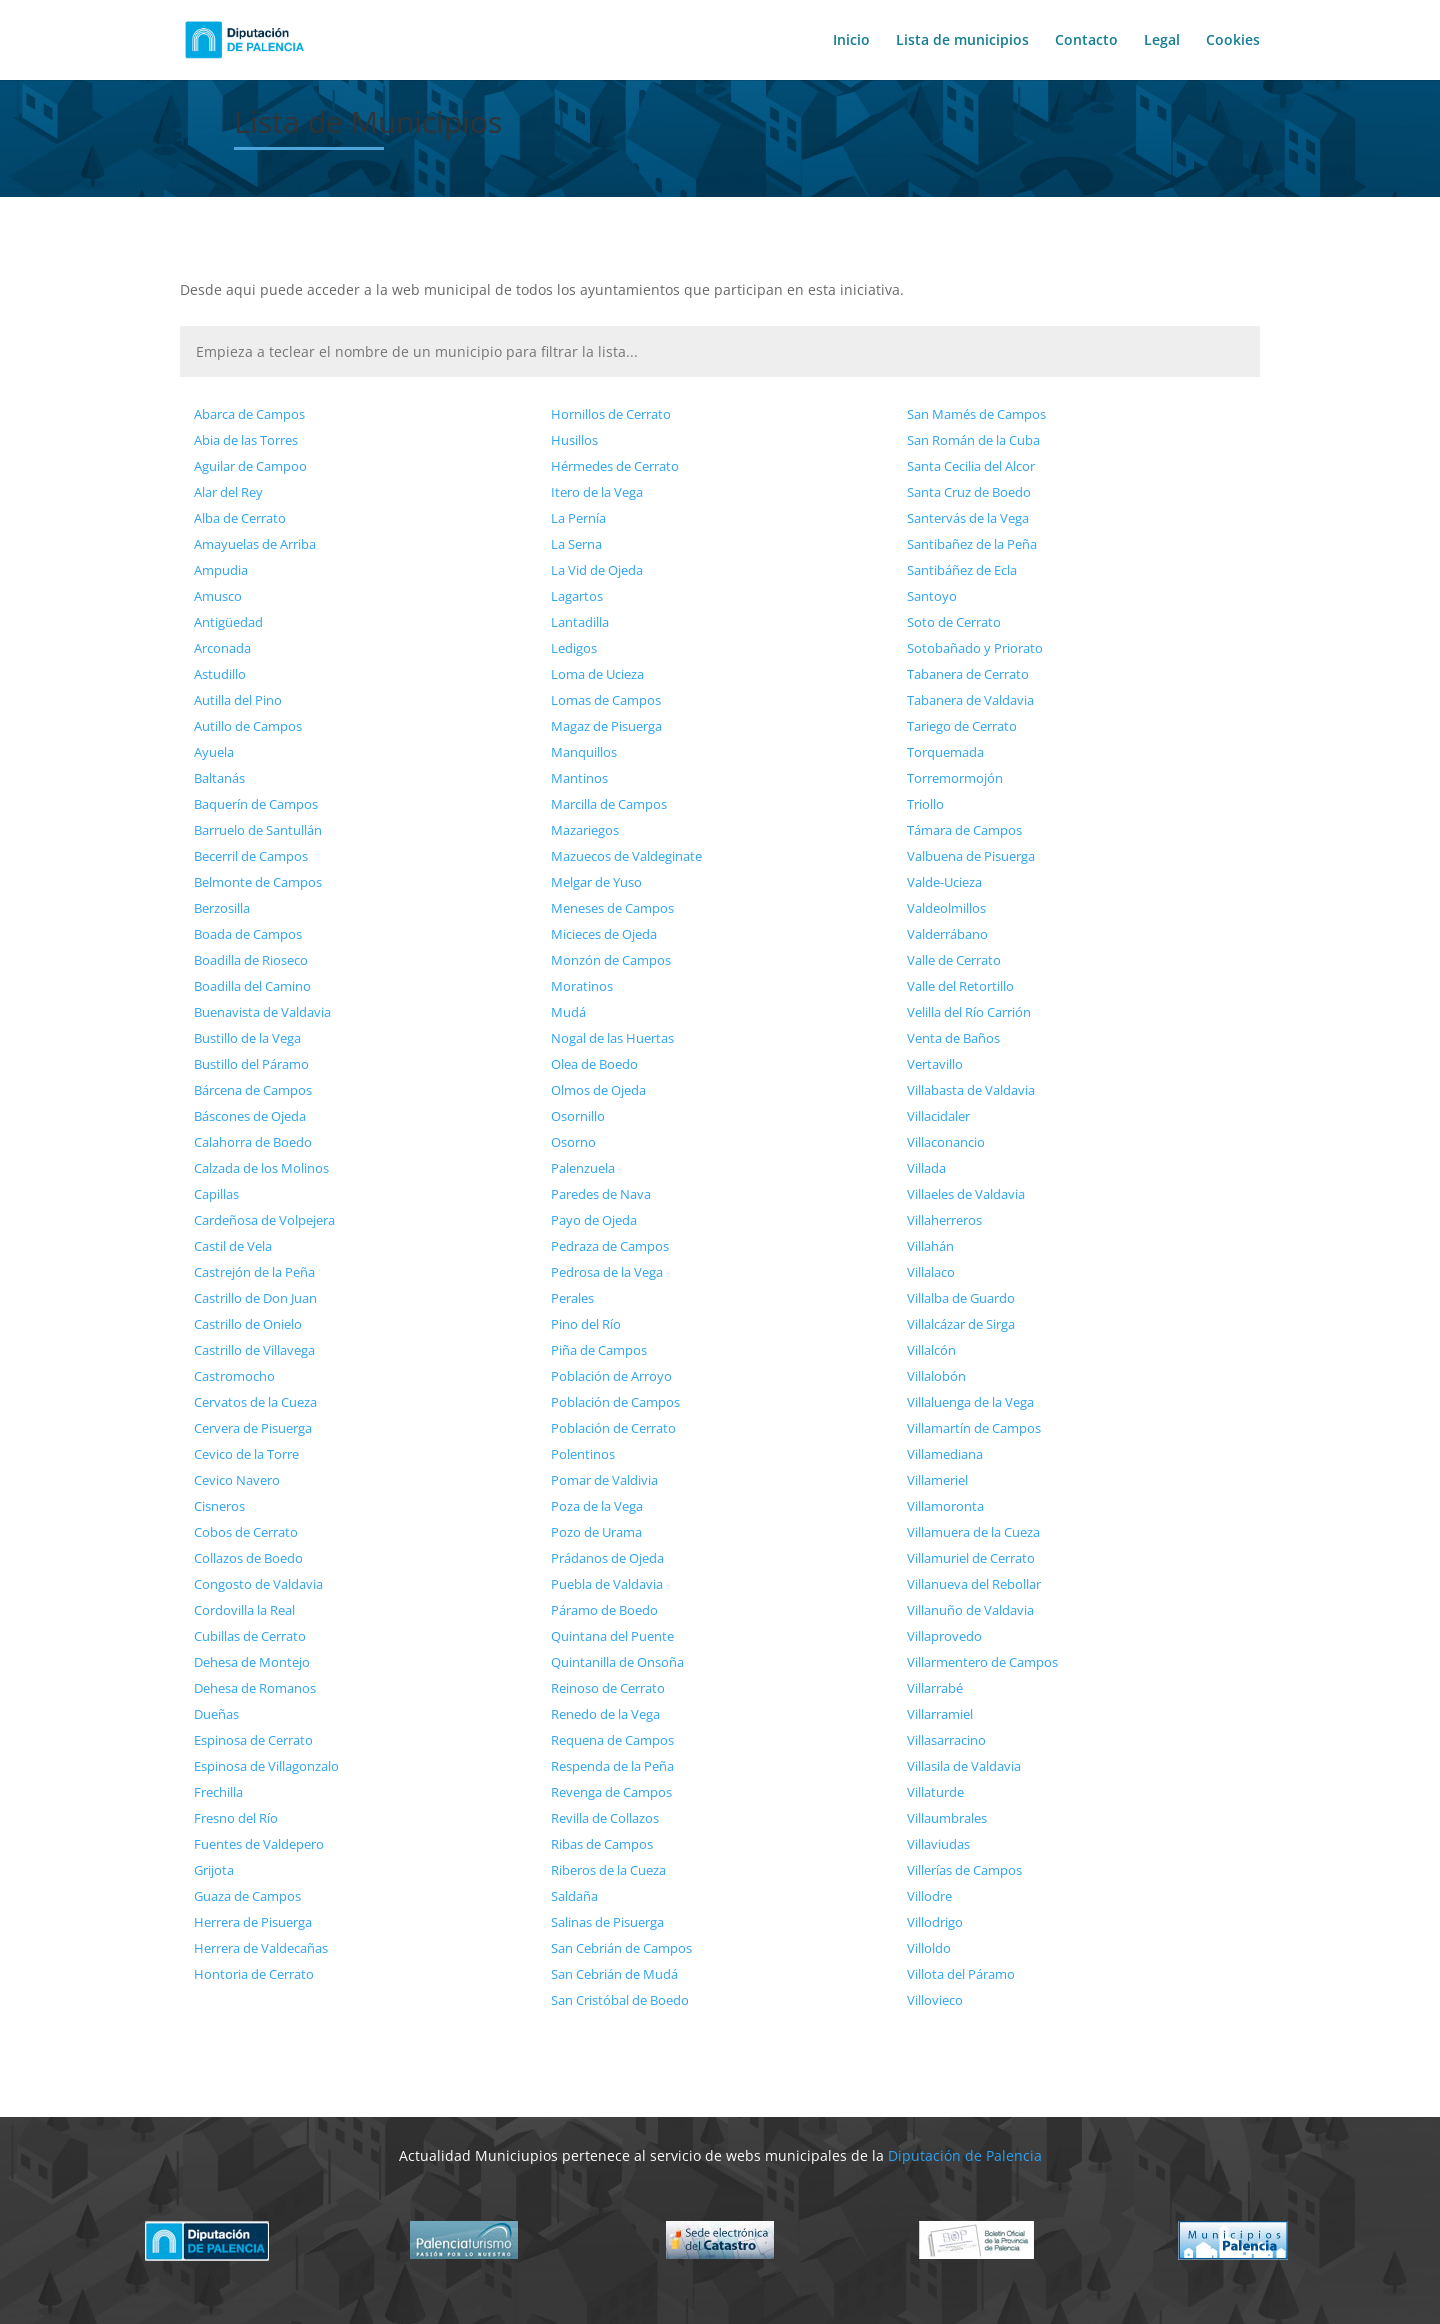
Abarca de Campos (249, 414)
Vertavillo (935, 1064)
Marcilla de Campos (609, 804)
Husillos (574, 440)
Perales (572, 1298)
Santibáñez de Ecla (962, 570)
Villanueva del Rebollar (974, 1584)
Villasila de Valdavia (964, 1766)
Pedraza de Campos (610, 1246)
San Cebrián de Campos (621, 1948)
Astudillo (220, 674)
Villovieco (935, 2000)
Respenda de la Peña (612, 1766)
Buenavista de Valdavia (262, 1012)
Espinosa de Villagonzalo (266, 1766)
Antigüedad (228, 622)
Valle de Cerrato (954, 960)
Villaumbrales (947, 1818)
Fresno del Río (236, 1818)
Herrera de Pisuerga (253, 1922)
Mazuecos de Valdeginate (626, 856)
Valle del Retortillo (960, 986)
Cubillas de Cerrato (250, 1636)
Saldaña (574, 1896)
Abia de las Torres (246, 440)
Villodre (929, 1896)
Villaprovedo (944, 1636)
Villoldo (929, 1948)
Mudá (568, 1012)
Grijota (214, 1870)
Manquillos (584, 752)
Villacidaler (938, 1116)
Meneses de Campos (612, 908)
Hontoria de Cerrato (254, 1974)
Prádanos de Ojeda (607, 1558)
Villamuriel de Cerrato (971, 1558)
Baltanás (219, 778)
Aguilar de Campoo (250, 466)
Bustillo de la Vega (247, 1038)
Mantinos (579, 778)
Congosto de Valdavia (258, 1584)
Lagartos (577, 596)
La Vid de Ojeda (597, 570)
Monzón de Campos (611, 960)
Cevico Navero (237, 1480)
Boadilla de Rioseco (251, 960)
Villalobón (936, 1376)
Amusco (218, 596)
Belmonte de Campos (258, 882)
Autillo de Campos (248, 726)
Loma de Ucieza (597, 674)
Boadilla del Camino (252, 986)
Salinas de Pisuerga (607, 1922)
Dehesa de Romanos (255, 1688)
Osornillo (578, 1116)
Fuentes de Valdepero (259, 1844)
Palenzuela (583, 1168)
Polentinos (583, 1454)
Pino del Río (586, 1324)
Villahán (930, 1246)
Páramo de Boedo (604, 1610)
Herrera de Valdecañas (261, 1948)
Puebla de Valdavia (607, 1584)
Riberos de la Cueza (608, 1870)
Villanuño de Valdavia (970, 1610)
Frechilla (218, 1792)
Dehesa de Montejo (252, 1662)
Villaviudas (938, 1844)
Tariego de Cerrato (962, 726)
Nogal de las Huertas (612, 1038)
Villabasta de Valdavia (971, 1090)
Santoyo (932, 596)
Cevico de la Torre (246, 1454)
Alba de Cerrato (240, 518)
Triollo (925, 804)
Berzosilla (222, 908)
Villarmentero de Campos (982, 1662)
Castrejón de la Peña (254, 1272)
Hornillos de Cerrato (611, 414)
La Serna (576, 544)
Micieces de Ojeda (604, 934)
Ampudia (221, 570)
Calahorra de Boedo (253, 1142)
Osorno (573, 1142)
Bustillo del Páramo (251, 1064)
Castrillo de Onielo (248, 1324)
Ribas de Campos (602, 1844)
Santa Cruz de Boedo (969, 492)
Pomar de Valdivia (604, 1480)
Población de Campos (615, 1402)
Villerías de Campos (964, 1870)
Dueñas (216, 1714)
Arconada (222, 648)
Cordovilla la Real (244, 1610)
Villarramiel (940, 1714)
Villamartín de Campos (974, 1428)
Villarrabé (935, 1688)
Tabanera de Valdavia (970, 700)
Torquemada (945, 752)
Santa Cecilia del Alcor (971, 466)
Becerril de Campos (251, 856)
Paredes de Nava (601, 1194)
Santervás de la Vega (968, 518)
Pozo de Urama (596, 1532)
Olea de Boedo (594, 1064)
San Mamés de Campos (976, 414)
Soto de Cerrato (954, 622)
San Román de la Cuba (973, 440)
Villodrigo (935, 1922)
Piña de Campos (599, 1350)
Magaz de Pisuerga (606, 726)
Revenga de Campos (611, 1792)
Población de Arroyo (611, 1376)
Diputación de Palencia (965, 2155)
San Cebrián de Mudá (614, 1974)
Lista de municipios (962, 41)
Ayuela (214, 752)
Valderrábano (947, 934)
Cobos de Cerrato (246, 1532)
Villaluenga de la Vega (970, 1402)
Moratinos (582, 986)
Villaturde (935, 1792)
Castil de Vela (233, 1246)
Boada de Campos (248, 934)
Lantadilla (580, 622)
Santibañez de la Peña (972, 544)
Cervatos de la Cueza (255, 1402)
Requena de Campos (612, 1740)
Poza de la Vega (597, 1506)
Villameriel (937, 1480)
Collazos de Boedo (248, 1558)
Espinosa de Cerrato (253, 1740)
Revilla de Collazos (605, 1818)
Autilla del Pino (238, 700)
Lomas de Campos (606, 700)
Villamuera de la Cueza (973, 1532)
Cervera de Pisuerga (253, 1428)
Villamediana (945, 1454)
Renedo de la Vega (605, 1714)
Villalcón (931, 1350)
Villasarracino (946, 1740)
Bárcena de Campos (253, 1090)
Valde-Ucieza (944, 882)
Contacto (1086, 41)
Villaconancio (946, 1142)
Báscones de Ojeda (250, 1116)
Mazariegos (585, 830)
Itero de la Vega (597, 492)
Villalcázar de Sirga (961, 1324)
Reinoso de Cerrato (608, 1688)
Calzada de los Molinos (261, 1168)
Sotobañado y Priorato (975, 648)
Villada (926, 1168)
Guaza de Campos (247, 1896)
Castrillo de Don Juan (255, 1298)
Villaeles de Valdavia (966, 1194)
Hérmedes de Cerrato (615, 466)
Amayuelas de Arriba (255, 544)
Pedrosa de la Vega (607, 1272)
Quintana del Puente (612, 1636)
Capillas (216, 1194)
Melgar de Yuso (596, 882)
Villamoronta (945, 1506)
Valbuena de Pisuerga (971, 856)
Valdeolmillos (946, 908)
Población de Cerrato (613, 1428)
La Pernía (578, 518)
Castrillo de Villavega (254, 1350)
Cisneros (219, 1506)
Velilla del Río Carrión (969, 1012)
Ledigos (574, 648)
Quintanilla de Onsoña (617, 1662)
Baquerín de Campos (256, 804)
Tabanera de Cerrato (968, 674)
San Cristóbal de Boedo (620, 2000)
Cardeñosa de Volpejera (264, 1220)
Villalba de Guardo (961, 1298)
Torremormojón (955, 778)
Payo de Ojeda (594, 1220)
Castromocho (234, 1376)
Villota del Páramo (961, 1974)
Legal (1162, 41)
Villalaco (931, 1272)
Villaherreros (944, 1220)
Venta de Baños (953, 1038)
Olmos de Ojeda (598, 1090)
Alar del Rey (228, 492)
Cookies (1233, 41)
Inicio (851, 41)
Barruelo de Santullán (258, 830)
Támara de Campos (964, 830)
